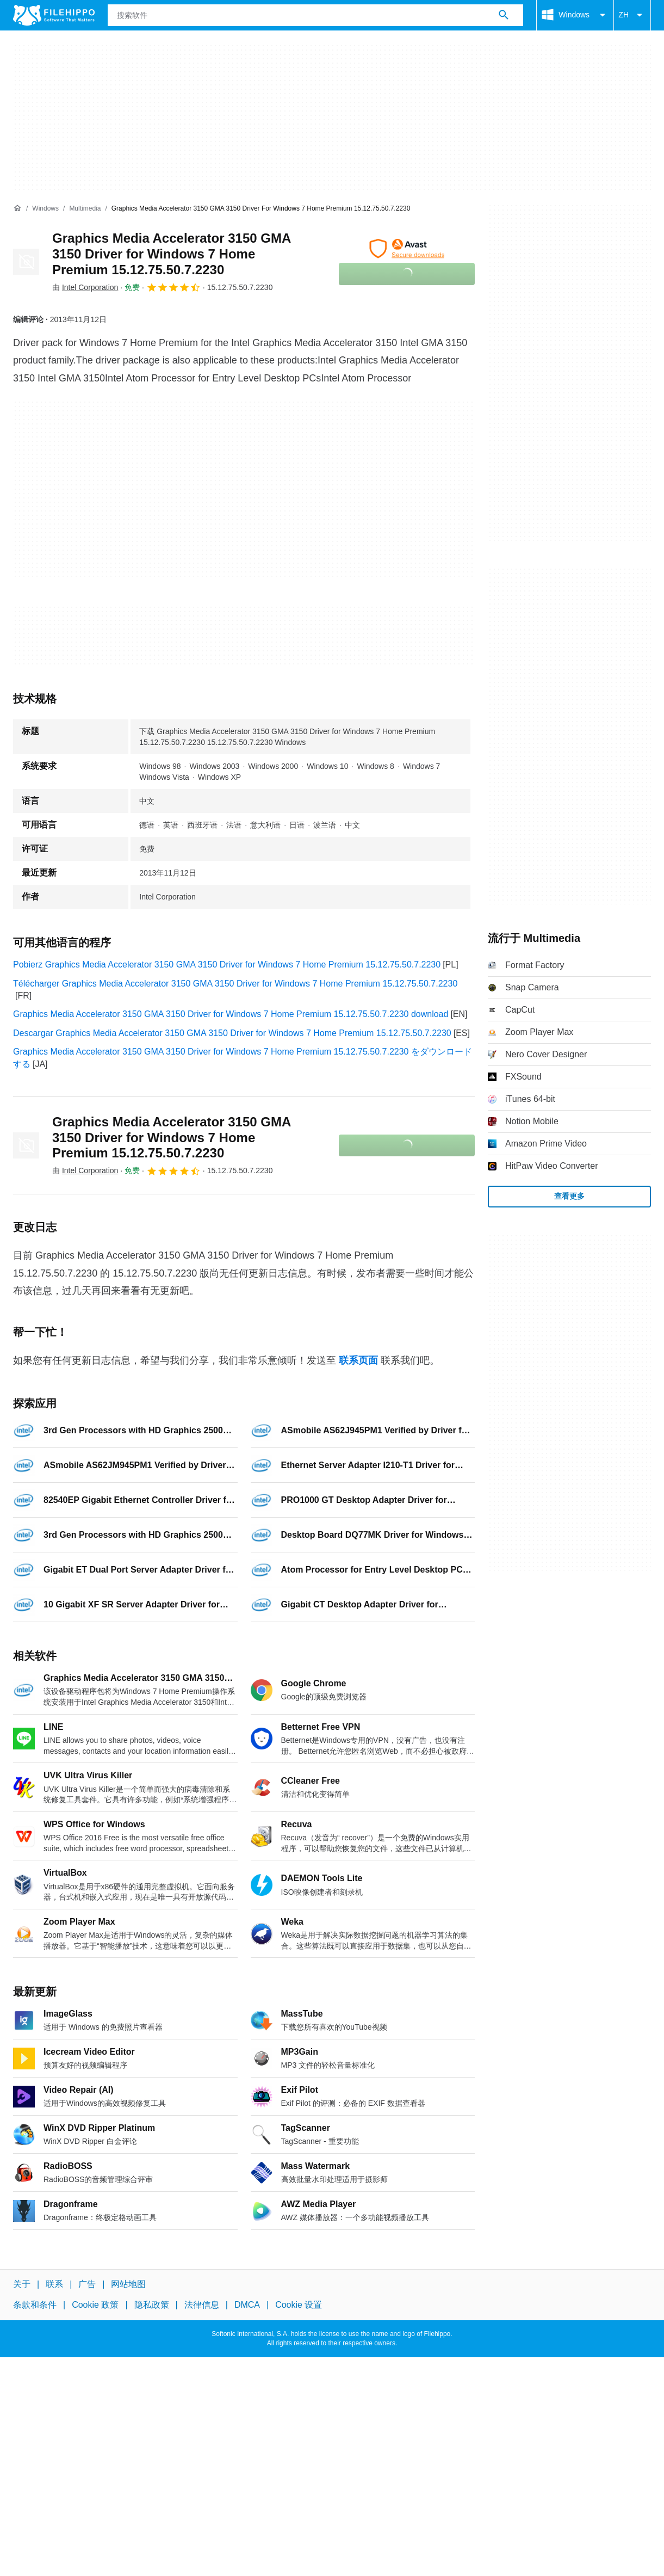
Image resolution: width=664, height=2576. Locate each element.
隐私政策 (151, 2305)
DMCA (247, 2305)
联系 (54, 2284)
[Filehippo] (54, 15)
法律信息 (201, 2305)
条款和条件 (35, 2305)
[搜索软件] (503, 15)
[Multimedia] (85, 208)
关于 (21, 2284)
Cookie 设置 (298, 2305)
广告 (87, 2284)
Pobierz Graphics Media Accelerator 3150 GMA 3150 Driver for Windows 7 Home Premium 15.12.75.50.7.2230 (226, 964)
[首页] (17, 208)
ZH (632, 15)
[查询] (315, 15)
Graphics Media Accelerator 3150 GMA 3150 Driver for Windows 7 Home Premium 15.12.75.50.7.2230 (171, 254)
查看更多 (569, 1196)
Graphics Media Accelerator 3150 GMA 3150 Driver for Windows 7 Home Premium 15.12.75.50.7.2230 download (230, 1014)
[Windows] (45, 208)
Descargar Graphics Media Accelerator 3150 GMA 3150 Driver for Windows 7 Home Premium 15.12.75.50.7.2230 (232, 1033)
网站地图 (128, 2284)
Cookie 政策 (95, 2305)
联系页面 (358, 1360)
